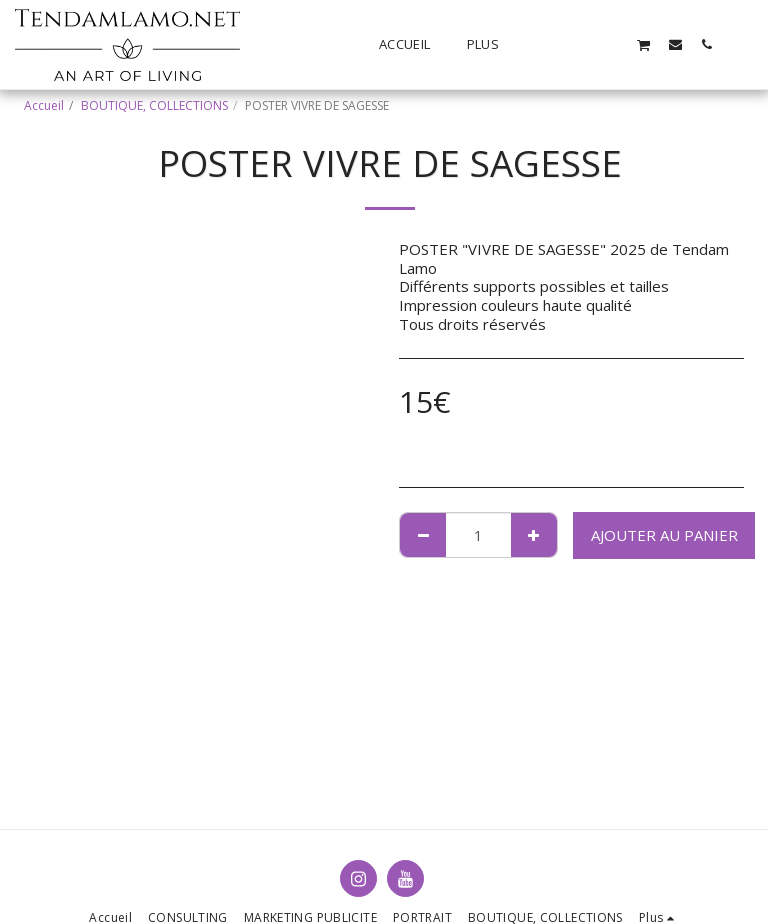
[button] (550, 44)
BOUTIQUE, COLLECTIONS (154, 105)
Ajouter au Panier (664, 535)
